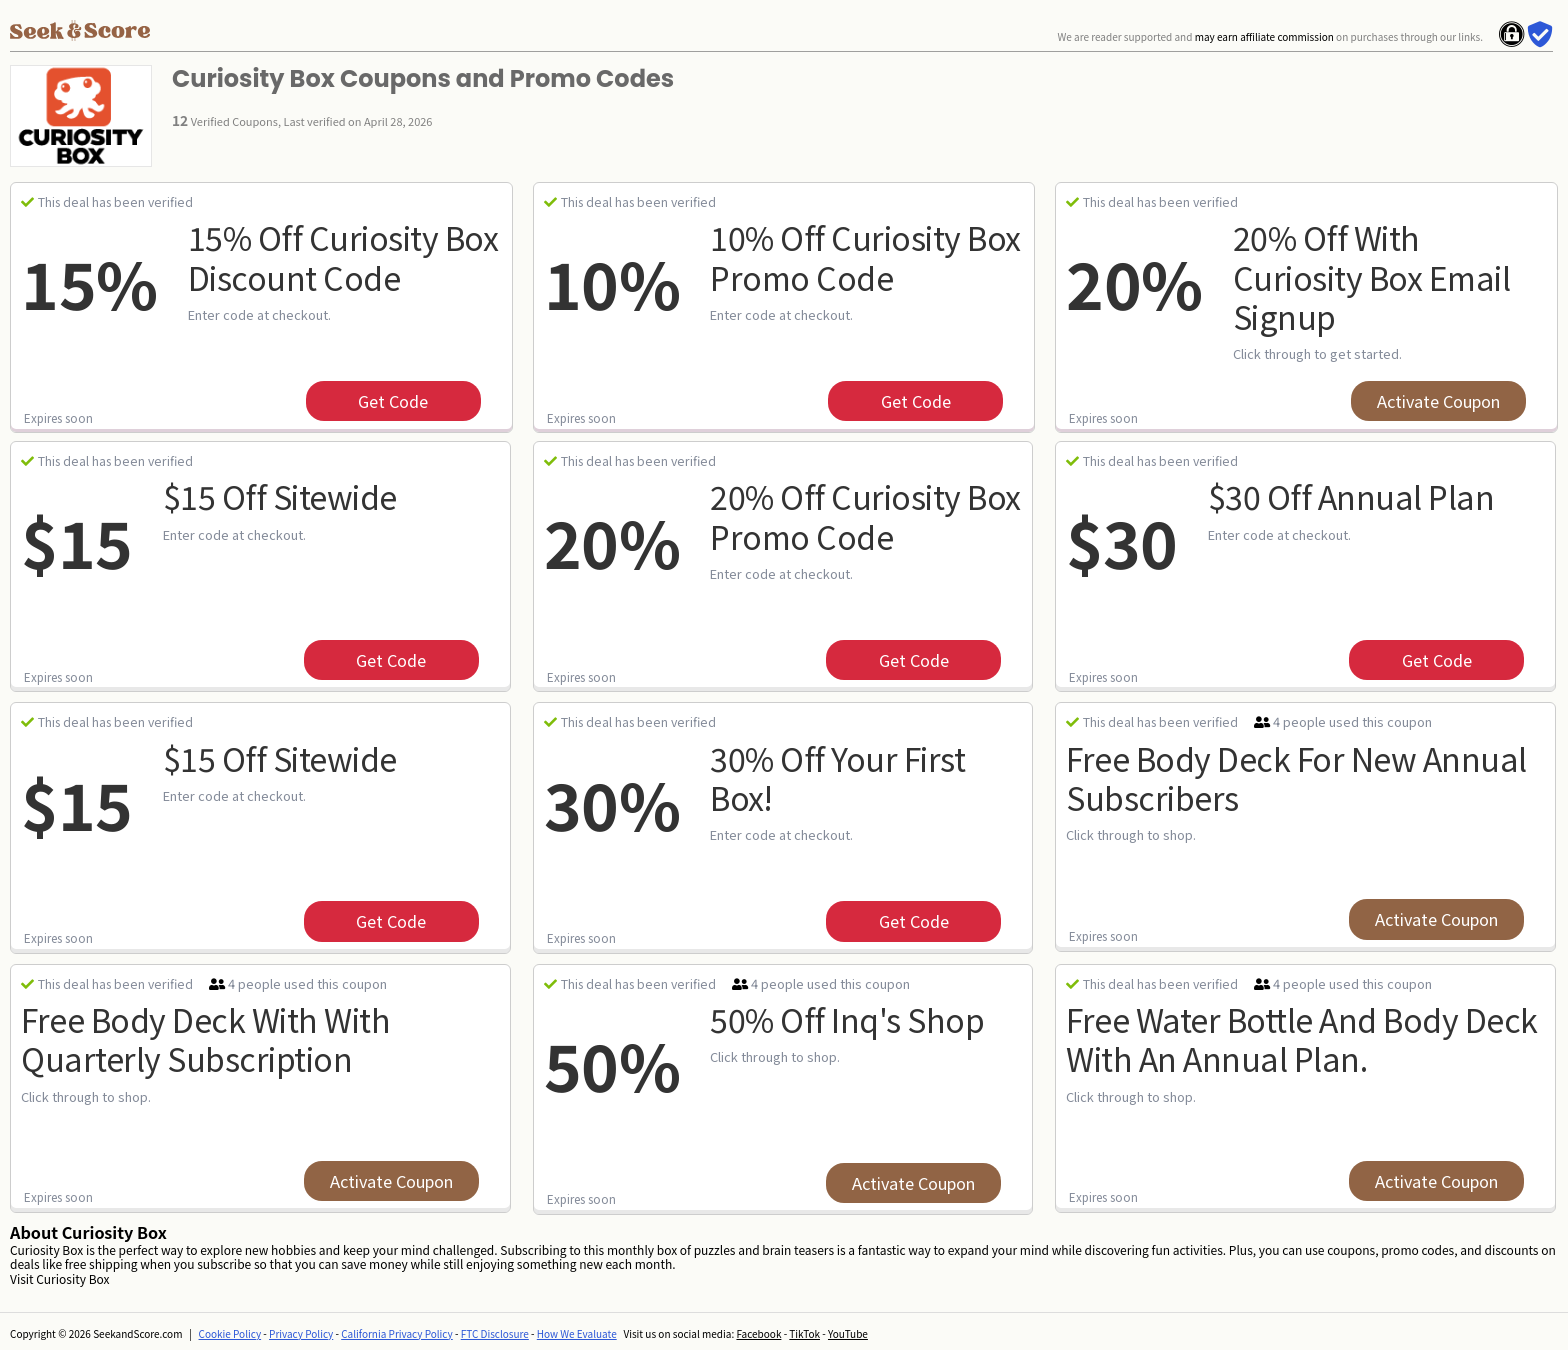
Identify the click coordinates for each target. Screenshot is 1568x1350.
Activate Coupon (1438, 401)
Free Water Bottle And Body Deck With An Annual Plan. (1302, 1038)
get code (393, 401)
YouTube (848, 1333)
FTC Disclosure (495, 1333)
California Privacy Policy (397, 1333)
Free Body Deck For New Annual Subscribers (1296, 777)
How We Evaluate (577, 1333)
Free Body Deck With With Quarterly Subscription (205, 1038)
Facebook (758, 1333)
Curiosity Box (72, 1278)
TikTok (804, 1333)
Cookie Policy (230, 1333)
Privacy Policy (301, 1333)
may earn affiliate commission (1264, 36)
